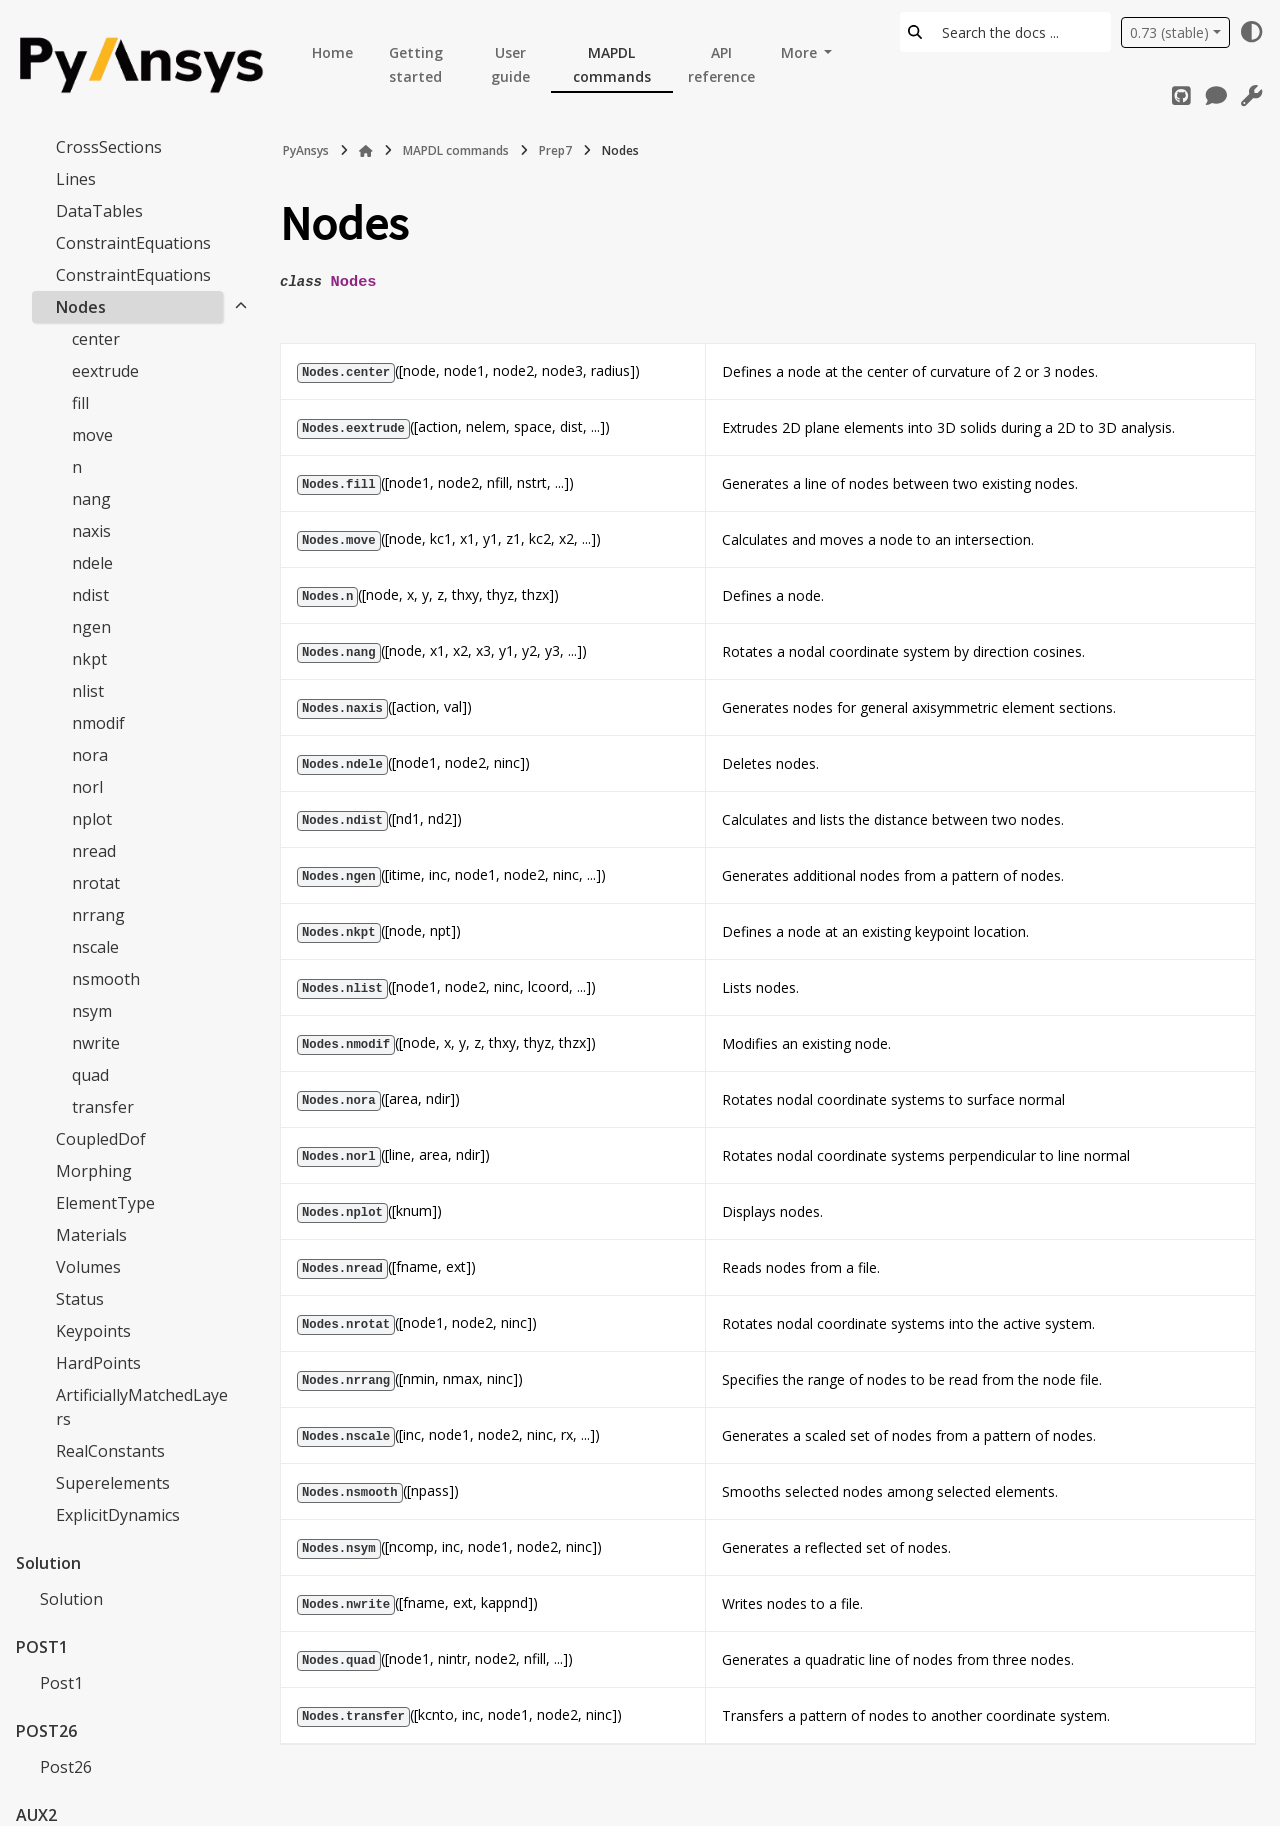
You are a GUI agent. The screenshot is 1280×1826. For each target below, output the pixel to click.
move (92, 435)
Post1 (61, 1683)
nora (90, 755)
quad (90, 1075)
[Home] (366, 151)
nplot (92, 819)
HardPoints (98, 1363)
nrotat (96, 883)
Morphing (94, 1171)
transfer (103, 1107)
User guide (510, 64)
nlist (88, 691)
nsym (92, 1011)
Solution (71, 1599)
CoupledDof (101, 1139)
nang (91, 499)
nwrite (96, 1043)
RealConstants (110, 1451)
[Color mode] (1252, 32)
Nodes (81, 307)
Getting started (416, 64)
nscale (95, 947)
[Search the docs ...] (1020, 32)
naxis (91, 531)
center (96, 339)
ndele (92, 563)
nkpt (89, 659)
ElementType (105, 1203)
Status (80, 1299)
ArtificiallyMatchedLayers (142, 1407)
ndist (90, 595)
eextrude (105, 371)
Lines (76, 179)
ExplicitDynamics (118, 1515)
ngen (91, 627)
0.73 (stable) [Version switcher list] (1169, 32)
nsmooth (106, 979)
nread (94, 851)
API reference (721, 64)
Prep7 (555, 150)
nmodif (98, 723)
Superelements (113, 1483)
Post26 (66, 1767)
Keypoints (93, 1331)
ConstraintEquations (133, 243)
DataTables (99, 211)
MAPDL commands (612, 64)
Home (332, 52)
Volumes (88, 1267)
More (801, 52)
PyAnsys (306, 150)
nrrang (98, 915)
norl (87, 787)
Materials (91, 1235)
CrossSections (109, 147)
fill (80, 403)
